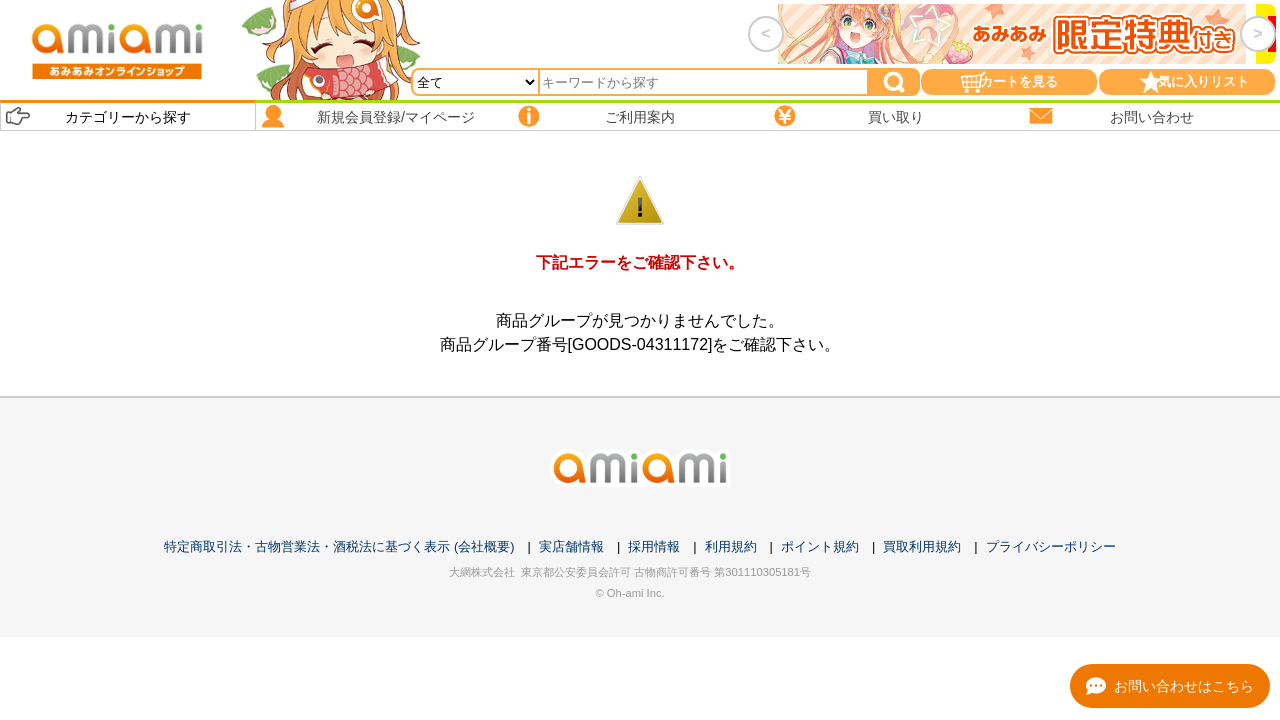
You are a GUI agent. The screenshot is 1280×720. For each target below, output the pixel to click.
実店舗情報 (571, 546)
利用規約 (731, 546)
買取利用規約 (922, 546)
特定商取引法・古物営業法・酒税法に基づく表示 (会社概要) (339, 546)
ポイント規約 (820, 546)
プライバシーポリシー (1051, 546)
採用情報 (654, 546)
